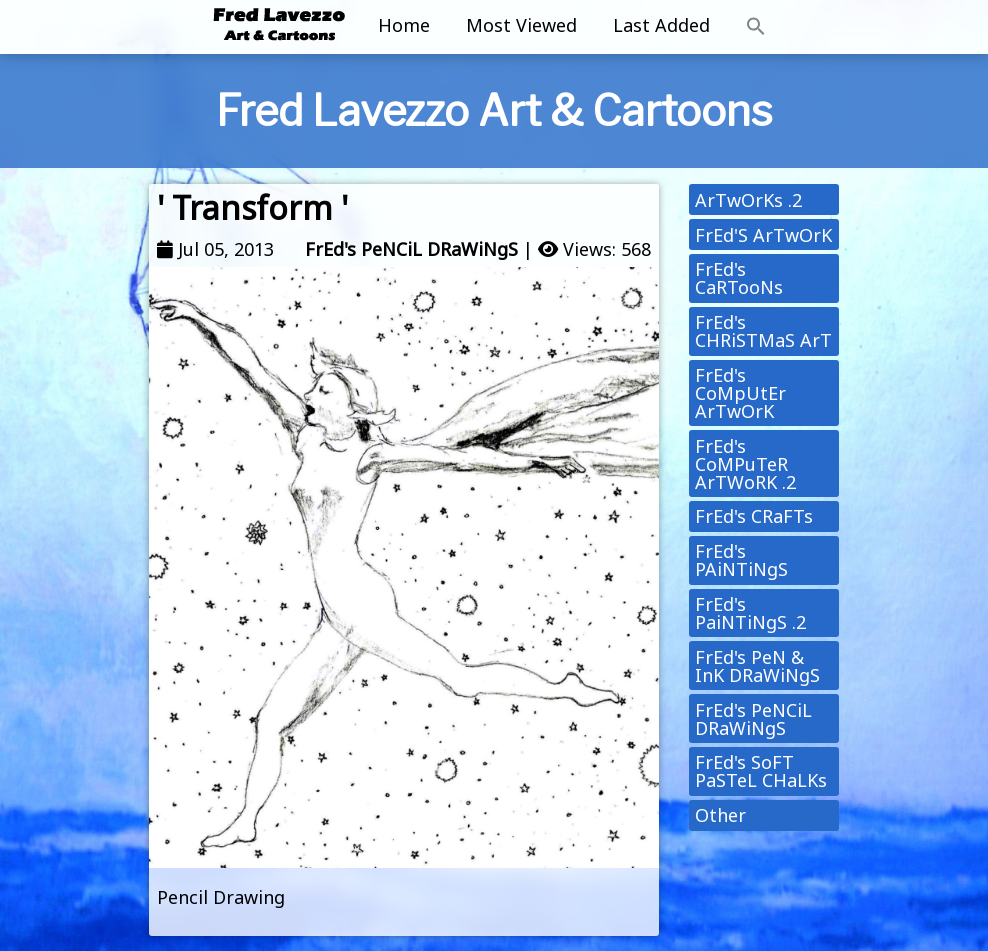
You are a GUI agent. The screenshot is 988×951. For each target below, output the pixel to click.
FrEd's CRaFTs (754, 516)
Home (404, 25)
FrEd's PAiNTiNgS (741, 560)
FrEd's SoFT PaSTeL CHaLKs (761, 771)
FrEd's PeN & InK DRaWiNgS (757, 666)
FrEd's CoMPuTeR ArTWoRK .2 (745, 464)
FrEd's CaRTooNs (739, 278)
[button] (756, 27)
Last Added (661, 25)
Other (720, 815)
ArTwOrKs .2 (748, 200)
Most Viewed (521, 25)
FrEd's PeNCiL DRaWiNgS (411, 249)
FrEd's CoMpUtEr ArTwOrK (740, 393)
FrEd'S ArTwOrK (763, 235)
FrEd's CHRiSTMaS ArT (763, 331)
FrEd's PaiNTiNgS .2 (750, 613)
